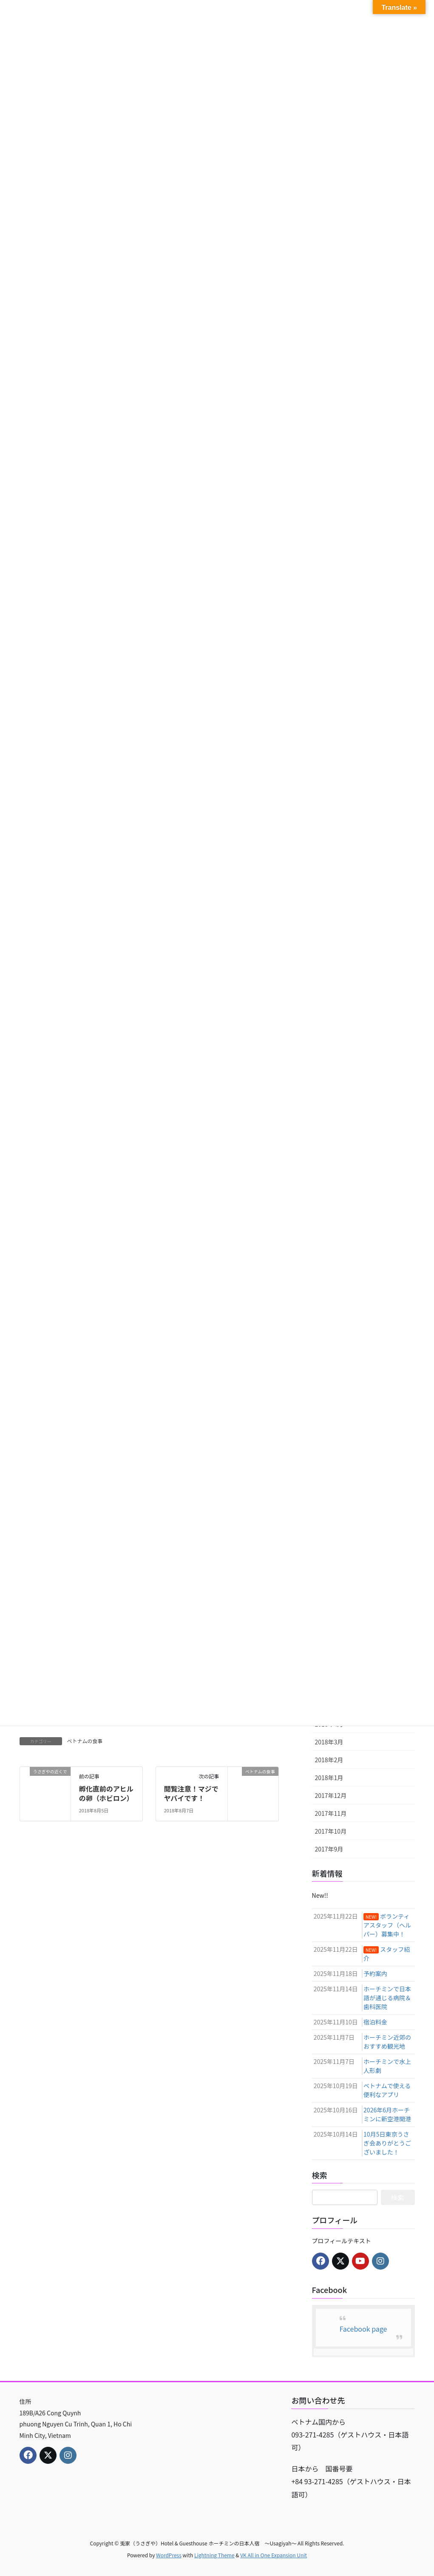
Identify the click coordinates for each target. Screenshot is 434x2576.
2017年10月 (331, 1831)
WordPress (169, 2555)
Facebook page (363, 2329)
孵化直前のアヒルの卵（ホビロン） (106, 1793)
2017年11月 (331, 1813)
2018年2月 (329, 1759)
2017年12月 (331, 1795)
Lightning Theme (214, 2555)
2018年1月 (329, 1777)
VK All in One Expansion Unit (273, 2555)
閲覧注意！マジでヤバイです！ (191, 1793)
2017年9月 (329, 1849)
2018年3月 (329, 1742)
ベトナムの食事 (85, 1740)
